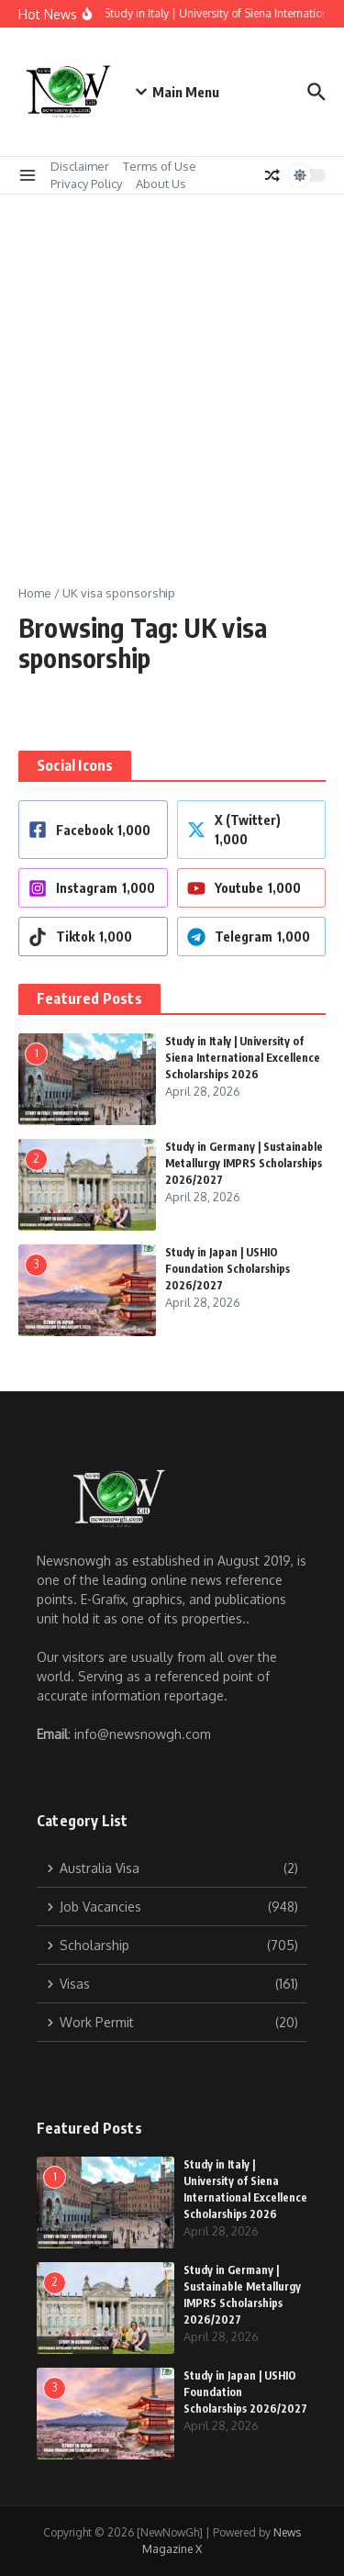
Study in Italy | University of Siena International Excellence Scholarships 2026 (242, 1057)
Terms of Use (159, 166)
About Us (161, 183)
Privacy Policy (86, 183)
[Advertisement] (172, 376)
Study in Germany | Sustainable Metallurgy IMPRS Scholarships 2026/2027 (244, 1163)
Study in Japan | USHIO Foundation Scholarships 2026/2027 (227, 1268)
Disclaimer (79, 166)
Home (34, 592)
